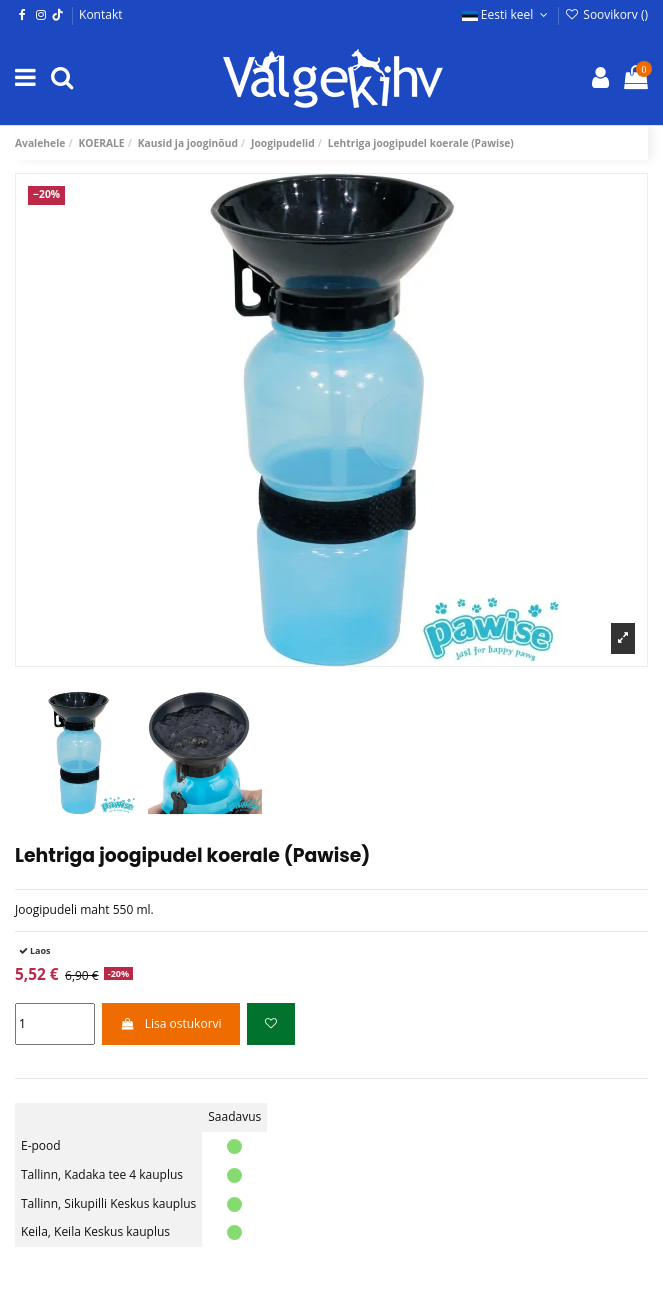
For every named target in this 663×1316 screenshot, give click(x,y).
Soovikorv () (606, 14)
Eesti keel (507, 14)
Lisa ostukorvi (170, 1023)
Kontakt (100, 14)
